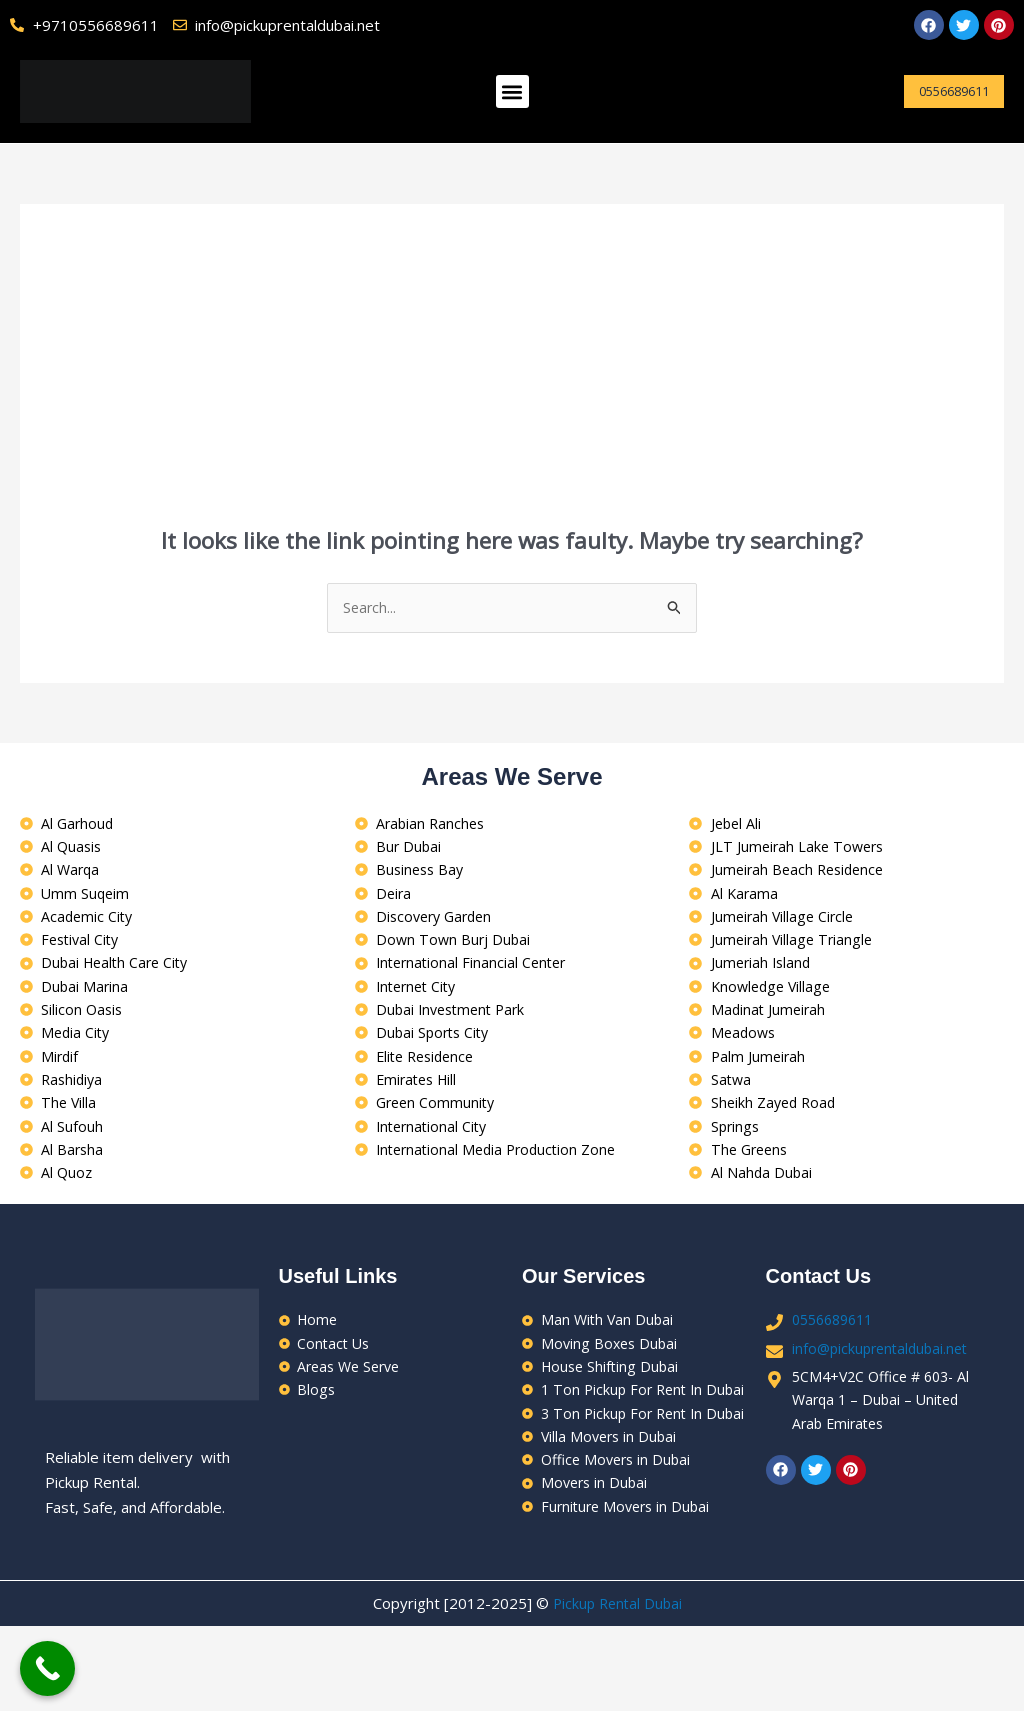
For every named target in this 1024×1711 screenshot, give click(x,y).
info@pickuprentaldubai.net (884, 1375)
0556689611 (837, 1345)
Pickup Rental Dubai (617, 1688)
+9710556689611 (96, 25)
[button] (512, 91)
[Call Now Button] (47, 1668)
